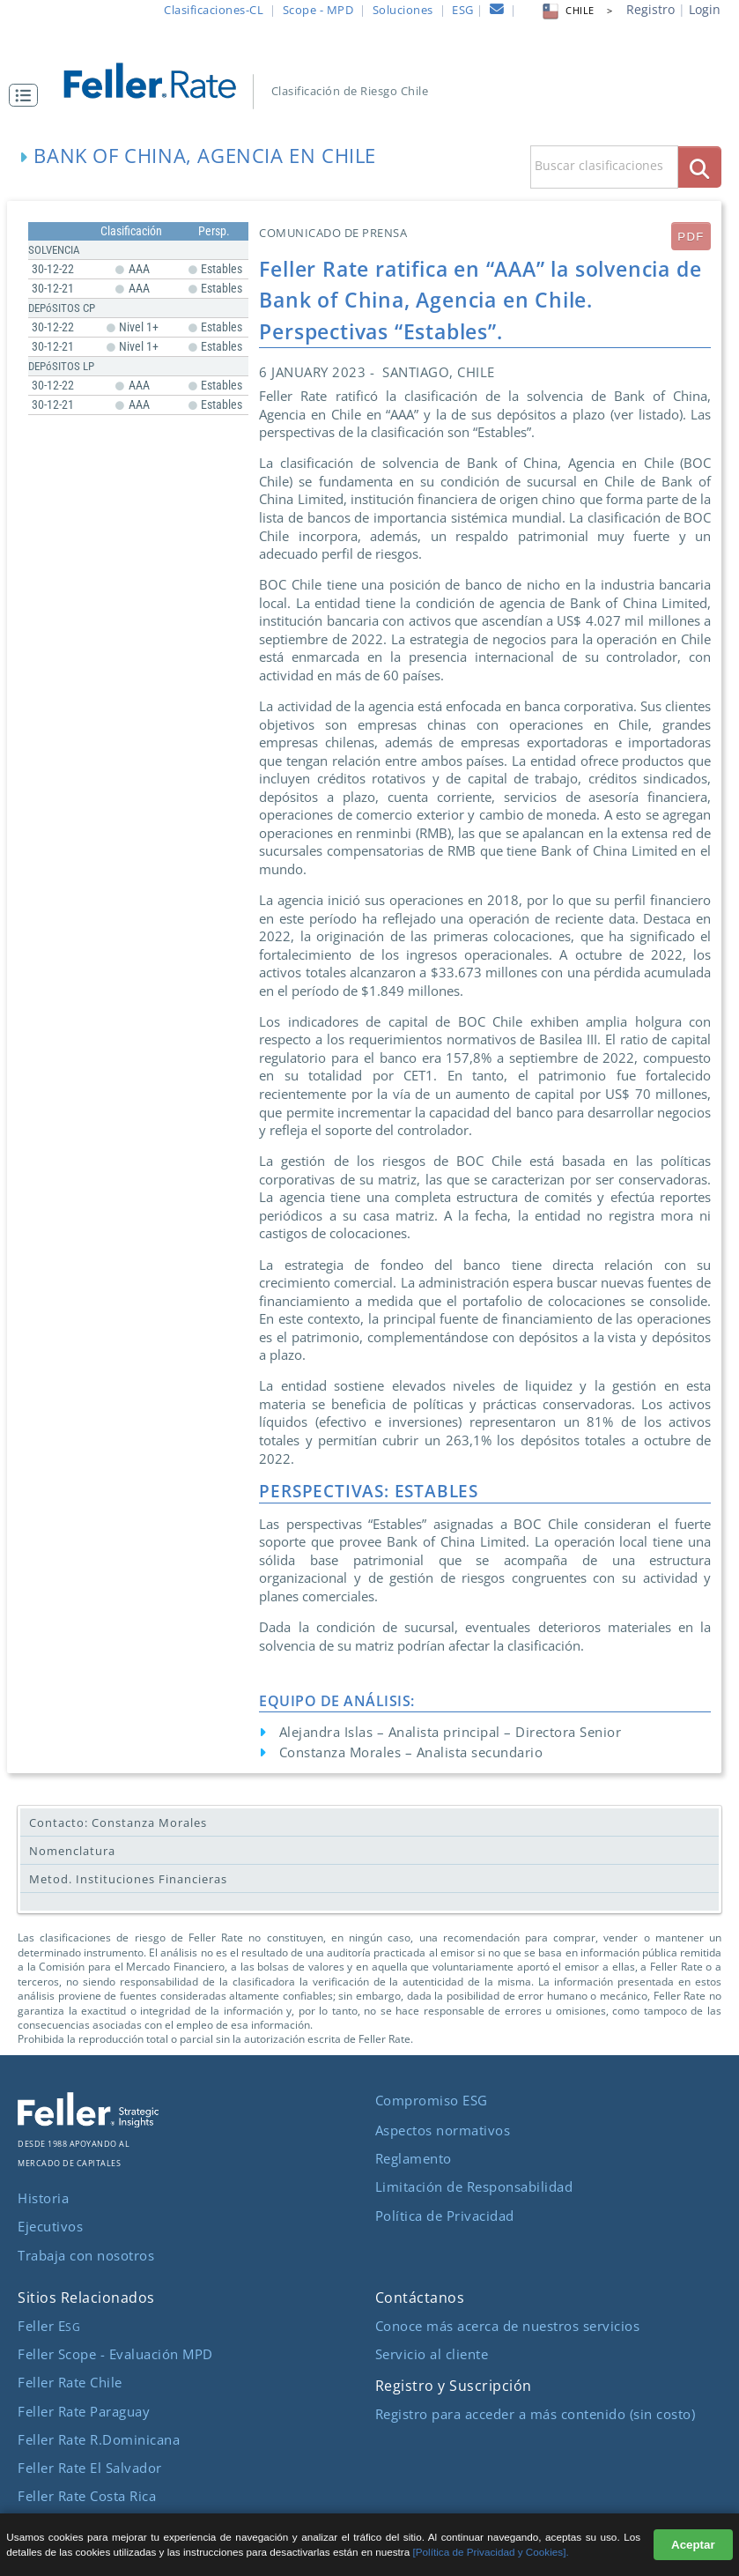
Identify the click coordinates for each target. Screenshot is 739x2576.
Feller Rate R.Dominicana (99, 2439)
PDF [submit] (690, 236)
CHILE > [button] (576, 10)
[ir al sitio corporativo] (88, 2122)
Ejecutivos (50, 2226)
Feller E (49, 2326)
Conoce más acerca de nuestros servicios (507, 2326)
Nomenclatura (72, 1851)
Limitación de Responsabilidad (474, 2186)
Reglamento (413, 2158)
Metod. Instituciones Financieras (128, 1879)
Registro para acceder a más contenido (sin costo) (535, 2414)
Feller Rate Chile (70, 2382)
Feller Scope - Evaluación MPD (115, 2354)
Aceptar (693, 2544)
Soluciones (403, 10)
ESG (463, 10)
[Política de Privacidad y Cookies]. (491, 2551)
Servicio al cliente (432, 2354)
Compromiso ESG (431, 2100)
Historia (43, 2198)
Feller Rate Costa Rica (87, 2496)
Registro (650, 9)
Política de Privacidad (444, 2215)
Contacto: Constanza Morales (118, 1822)
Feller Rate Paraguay (84, 2411)
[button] (28, 95)
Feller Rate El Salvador (90, 2467)
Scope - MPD (318, 10)
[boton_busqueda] (699, 167)
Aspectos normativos (443, 2130)
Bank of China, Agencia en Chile (204, 155)
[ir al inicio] (160, 78)
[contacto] (497, 11)
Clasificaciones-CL (213, 10)
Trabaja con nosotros (86, 2255)
